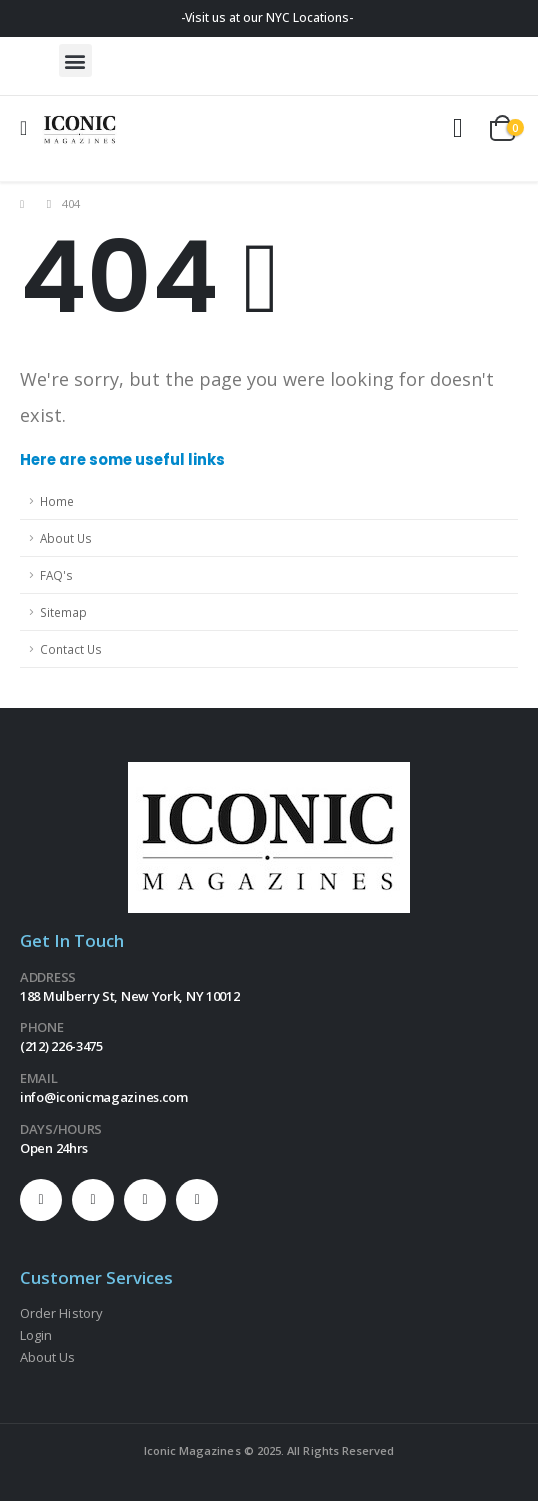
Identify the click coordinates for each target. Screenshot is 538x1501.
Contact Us (71, 649)
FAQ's (56, 575)
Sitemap (63, 612)
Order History (61, 1313)
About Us (66, 538)
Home (57, 501)
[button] (75, 60)
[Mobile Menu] (30, 128)
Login (36, 1335)
